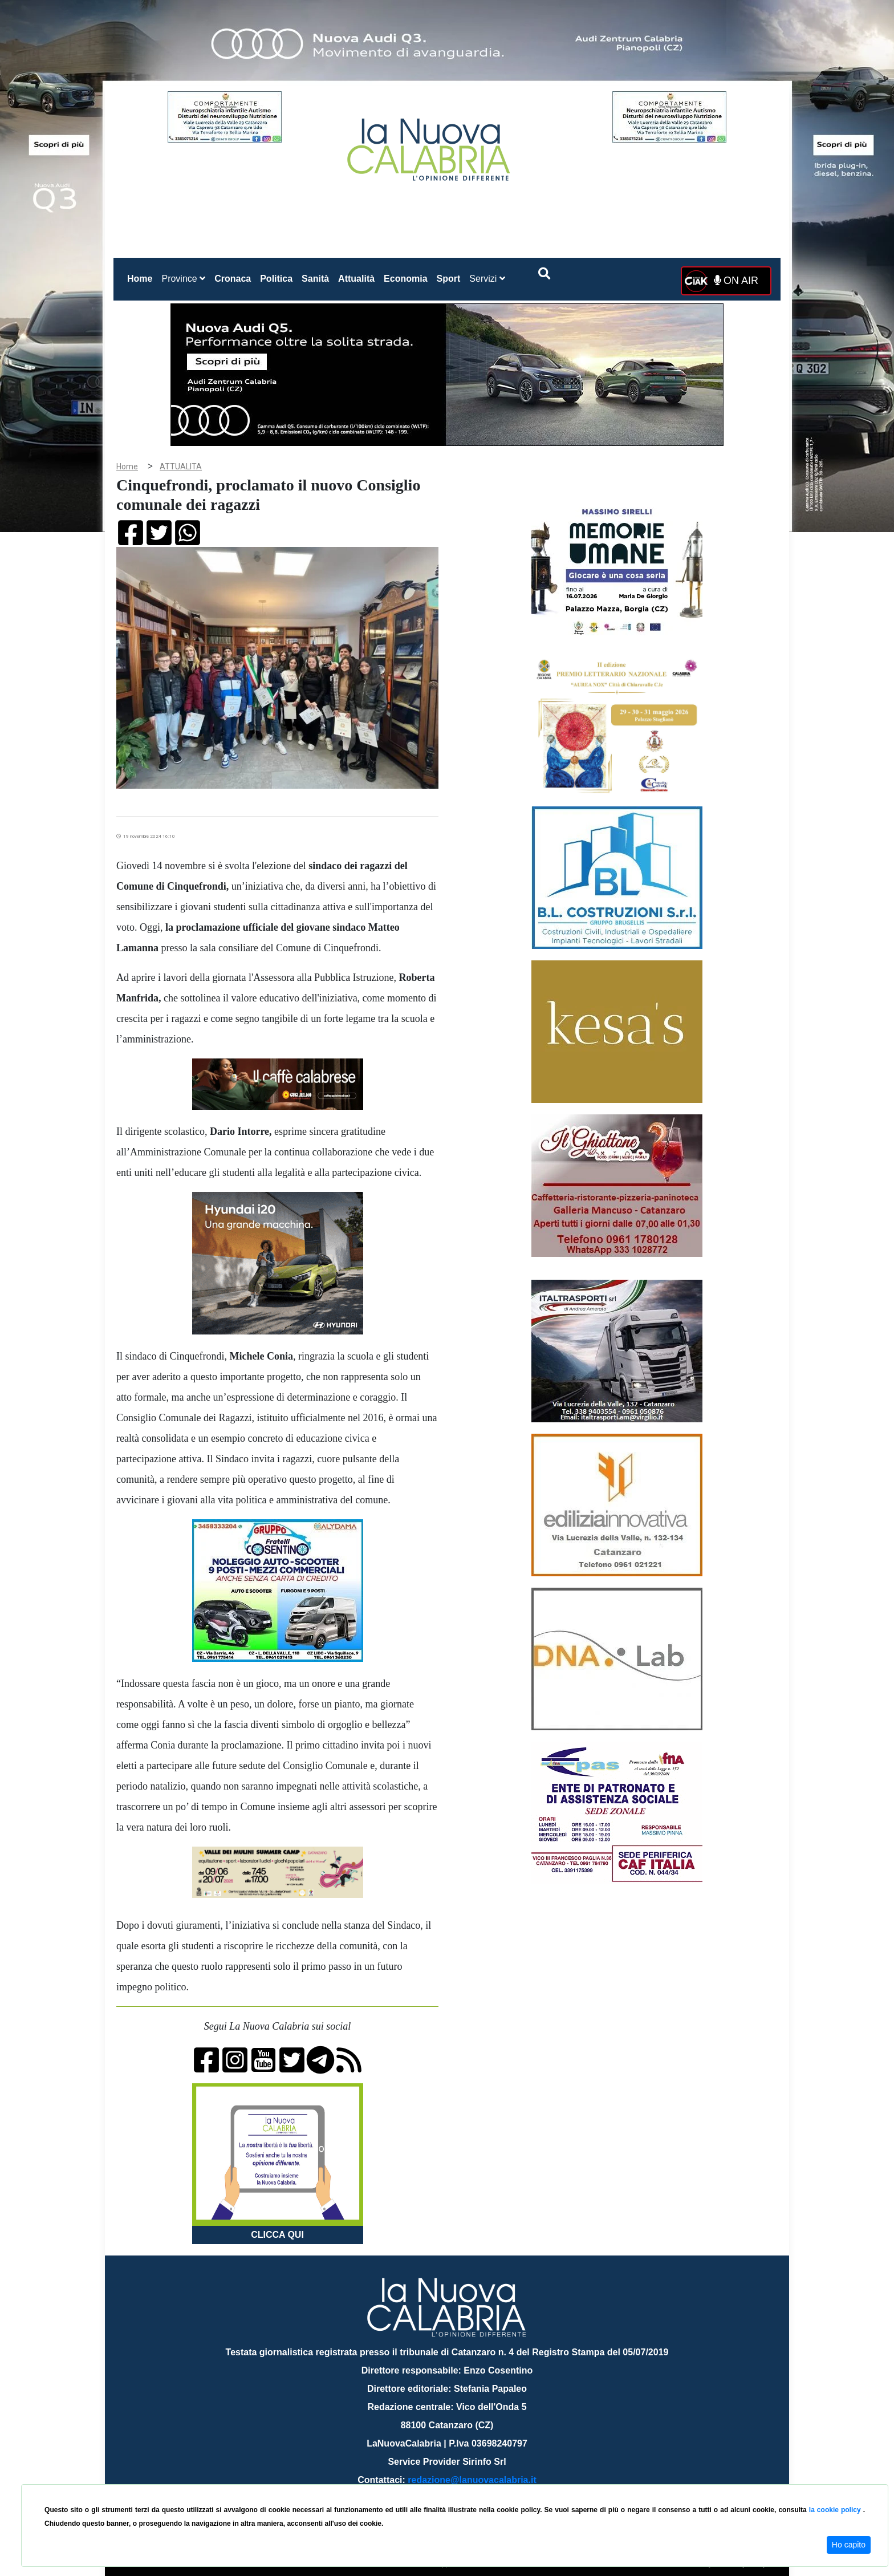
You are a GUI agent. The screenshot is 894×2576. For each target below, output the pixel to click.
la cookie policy (836, 2510)
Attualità (356, 278)
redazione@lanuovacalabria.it (472, 2480)
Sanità (315, 278)
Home (142, 276)
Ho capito (848, 2544)
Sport (449, 278)
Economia (405, 278)
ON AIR (736, 280)
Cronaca (232, 278)
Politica (276, 278)
